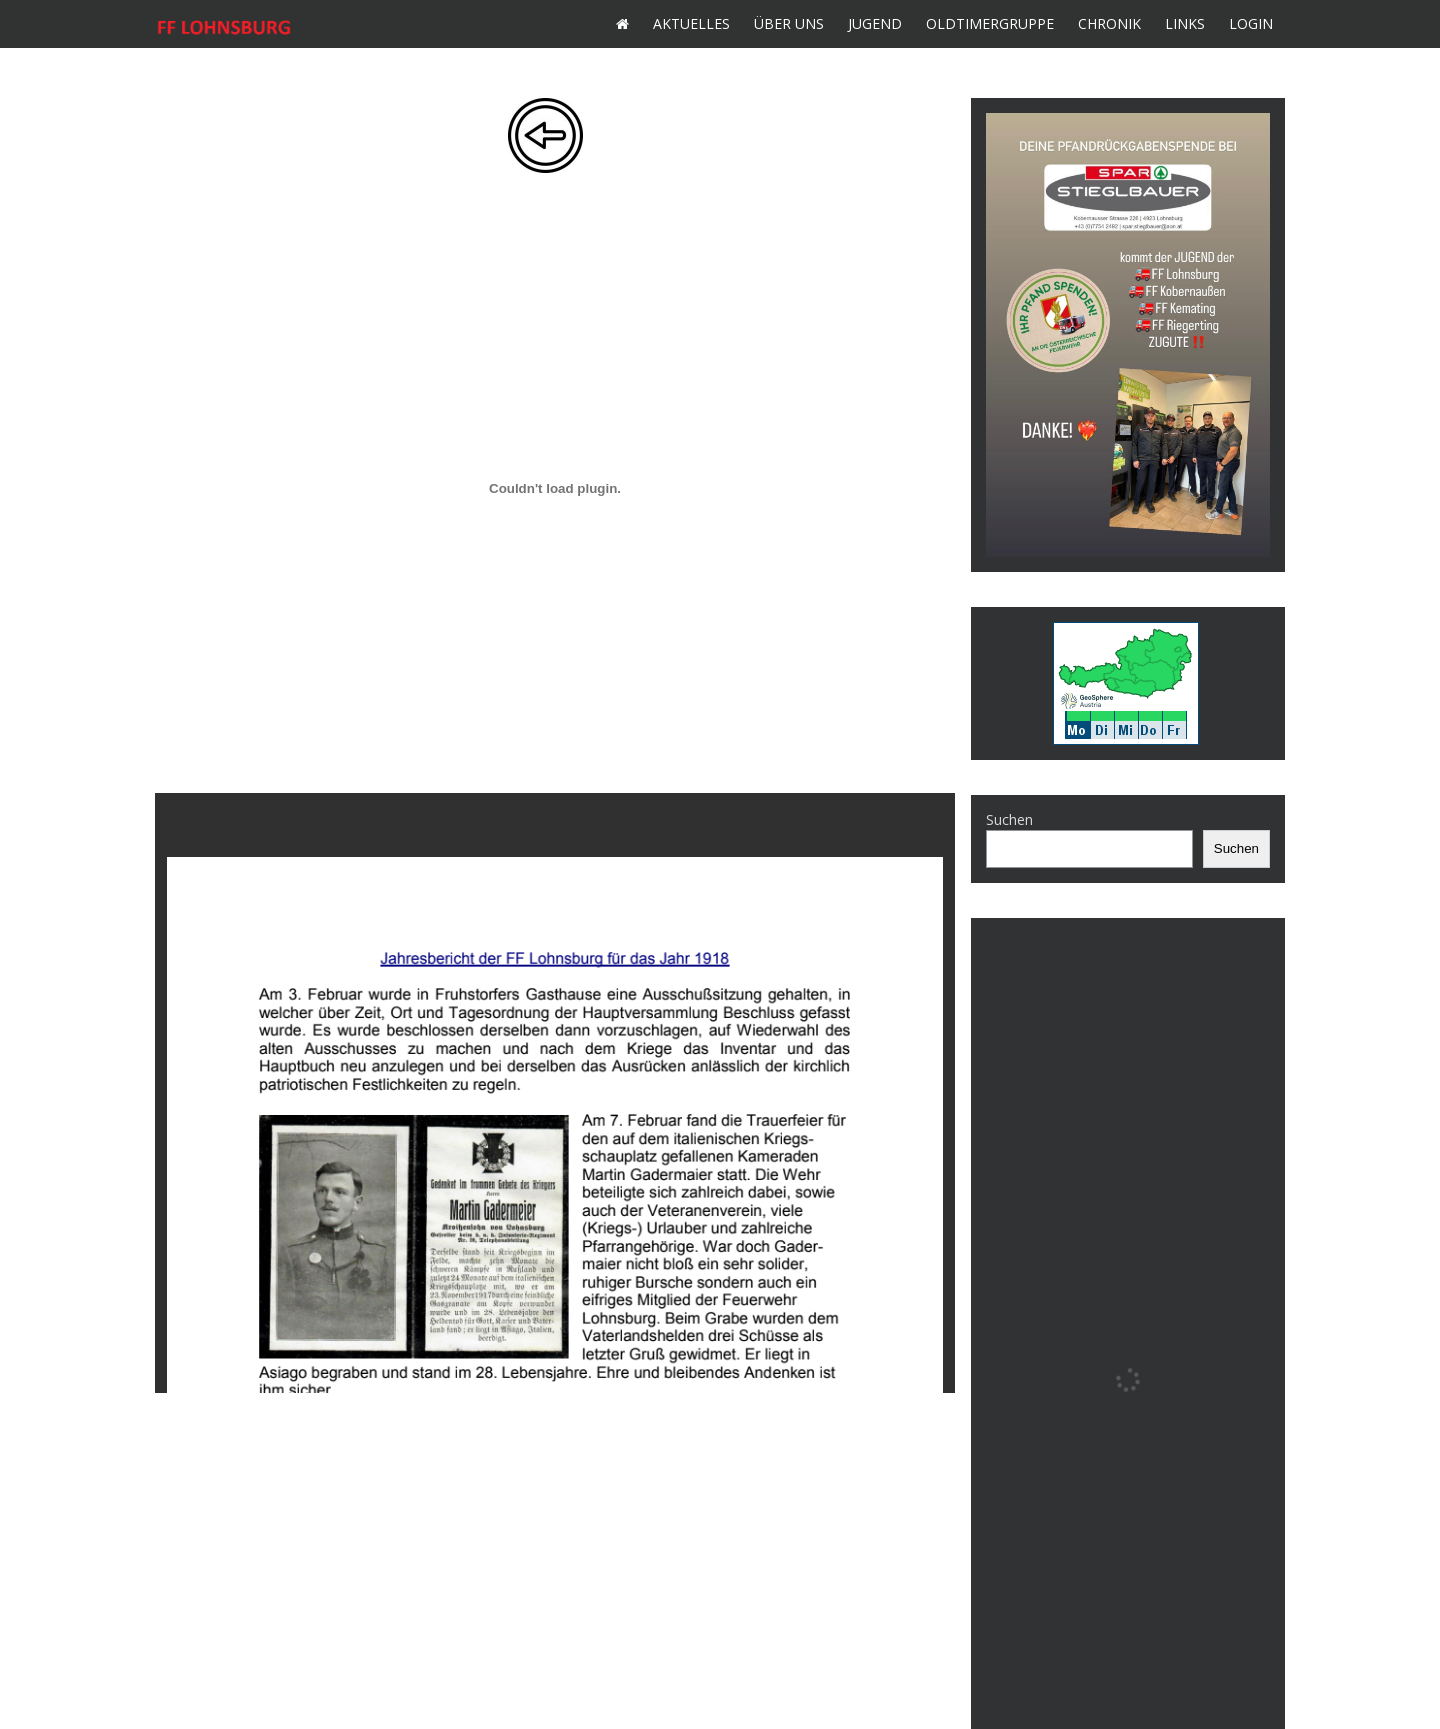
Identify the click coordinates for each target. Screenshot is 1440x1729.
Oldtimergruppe (990, 23)
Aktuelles (691, 23)
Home (622, 24)
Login (1251, 23)
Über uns (789, 23)
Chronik (1109, 23)
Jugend (875, 23)
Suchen (1009, 819)
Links (1185, 23)
